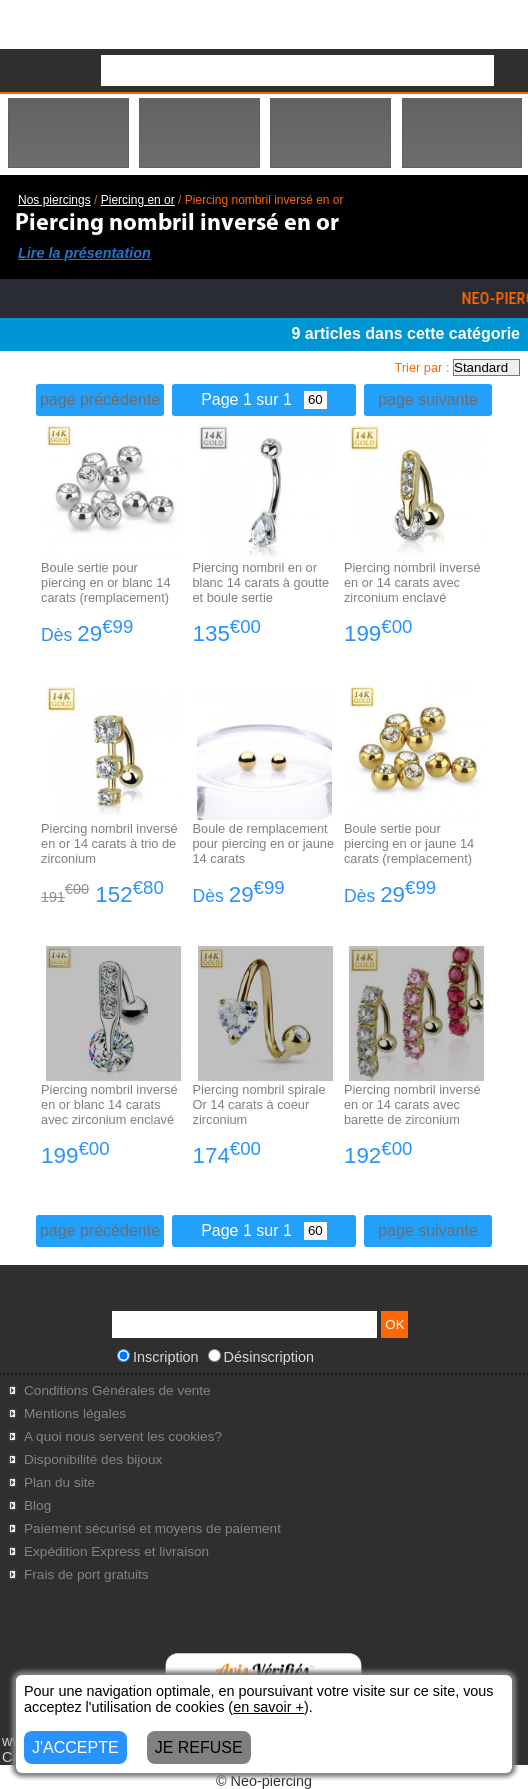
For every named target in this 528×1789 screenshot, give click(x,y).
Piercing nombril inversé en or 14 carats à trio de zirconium (109, 843)
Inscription (158, 1357)
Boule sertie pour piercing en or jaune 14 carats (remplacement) (409, 843)
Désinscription (261, 1357)
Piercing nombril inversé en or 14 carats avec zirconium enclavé (412, 582)
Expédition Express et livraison (116, 1551)
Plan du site (59, 1482)
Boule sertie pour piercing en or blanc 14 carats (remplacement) (105, 582)
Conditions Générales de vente (117, 1390)
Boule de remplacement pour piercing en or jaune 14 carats (264, 843)
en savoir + (268, 1707)
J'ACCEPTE (75, 1747)
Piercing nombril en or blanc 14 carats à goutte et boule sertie (261, 582)
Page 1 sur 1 (264, 399)
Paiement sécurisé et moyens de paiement (152, 1528)
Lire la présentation (84, 253)
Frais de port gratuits (86, 1574)
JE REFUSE (199, 1747)
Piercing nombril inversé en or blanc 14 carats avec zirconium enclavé (109, 1104)
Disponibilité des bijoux (93, 1459)
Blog (37, 1505)
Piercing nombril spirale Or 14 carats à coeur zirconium (259, 1104)
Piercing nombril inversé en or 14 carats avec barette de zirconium (412, 1104)
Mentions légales (75, 1413)
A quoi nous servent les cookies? (123, 1436)
